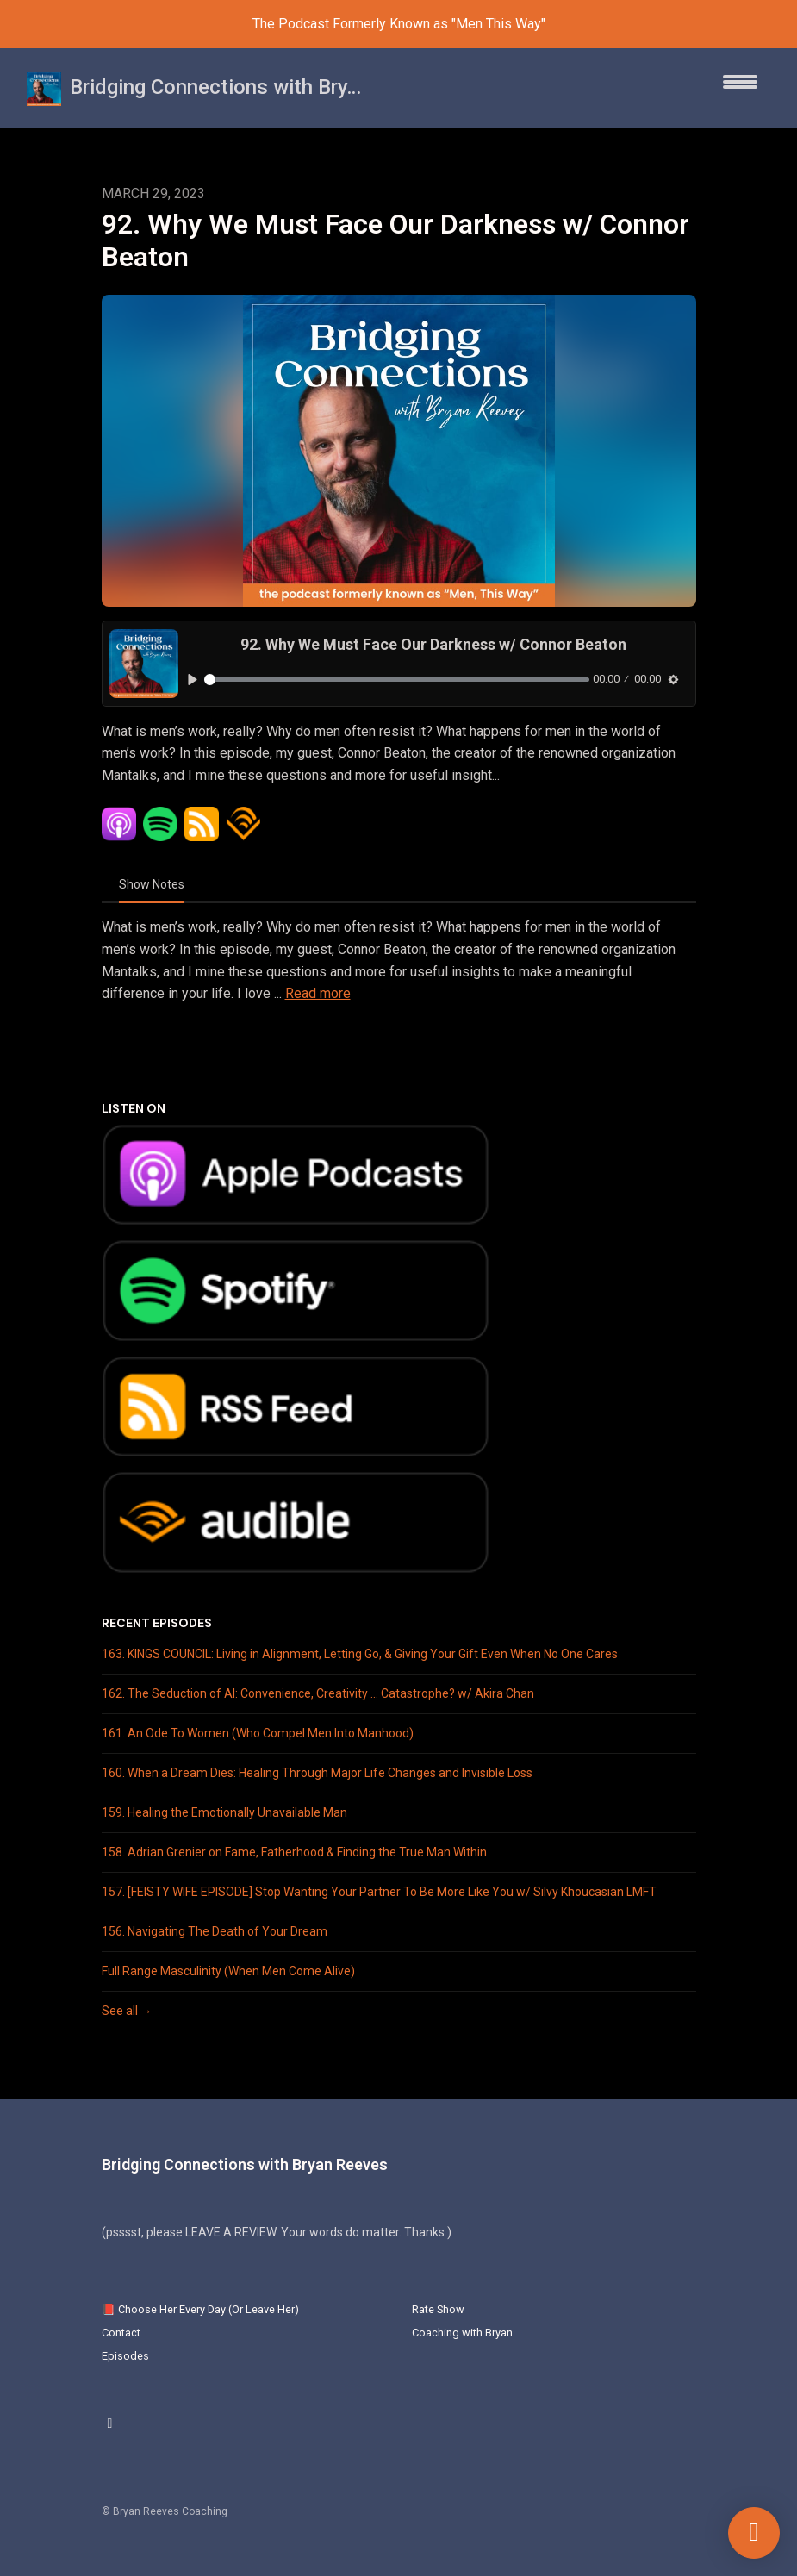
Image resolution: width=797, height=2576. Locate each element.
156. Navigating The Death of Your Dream (214, 1931)
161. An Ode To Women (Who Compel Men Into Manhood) (258, 1733)
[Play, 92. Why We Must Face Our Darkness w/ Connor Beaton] (193, 680)
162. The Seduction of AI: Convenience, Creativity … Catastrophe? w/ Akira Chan (318, 1693)
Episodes (125, 2355)
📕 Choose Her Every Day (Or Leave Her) (200, 2309)
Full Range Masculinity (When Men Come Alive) (228, 1971)
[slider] (396, 679)
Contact (121, 2332)
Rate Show (438, 2309)
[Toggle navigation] (740, 88)
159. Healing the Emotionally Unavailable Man (224, 1812)
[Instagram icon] (110, 2423)
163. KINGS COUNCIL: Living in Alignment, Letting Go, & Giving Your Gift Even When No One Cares (360, 1654)
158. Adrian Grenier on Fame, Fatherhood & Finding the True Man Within (294, 1852)
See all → (127, 2011)
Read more (318, 993)
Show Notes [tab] (151, 884)
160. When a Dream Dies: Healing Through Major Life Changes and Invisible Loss (317, 1773)
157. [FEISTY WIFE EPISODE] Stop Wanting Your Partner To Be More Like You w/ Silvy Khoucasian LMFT (379, 1892)
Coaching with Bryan (462, 2332)
